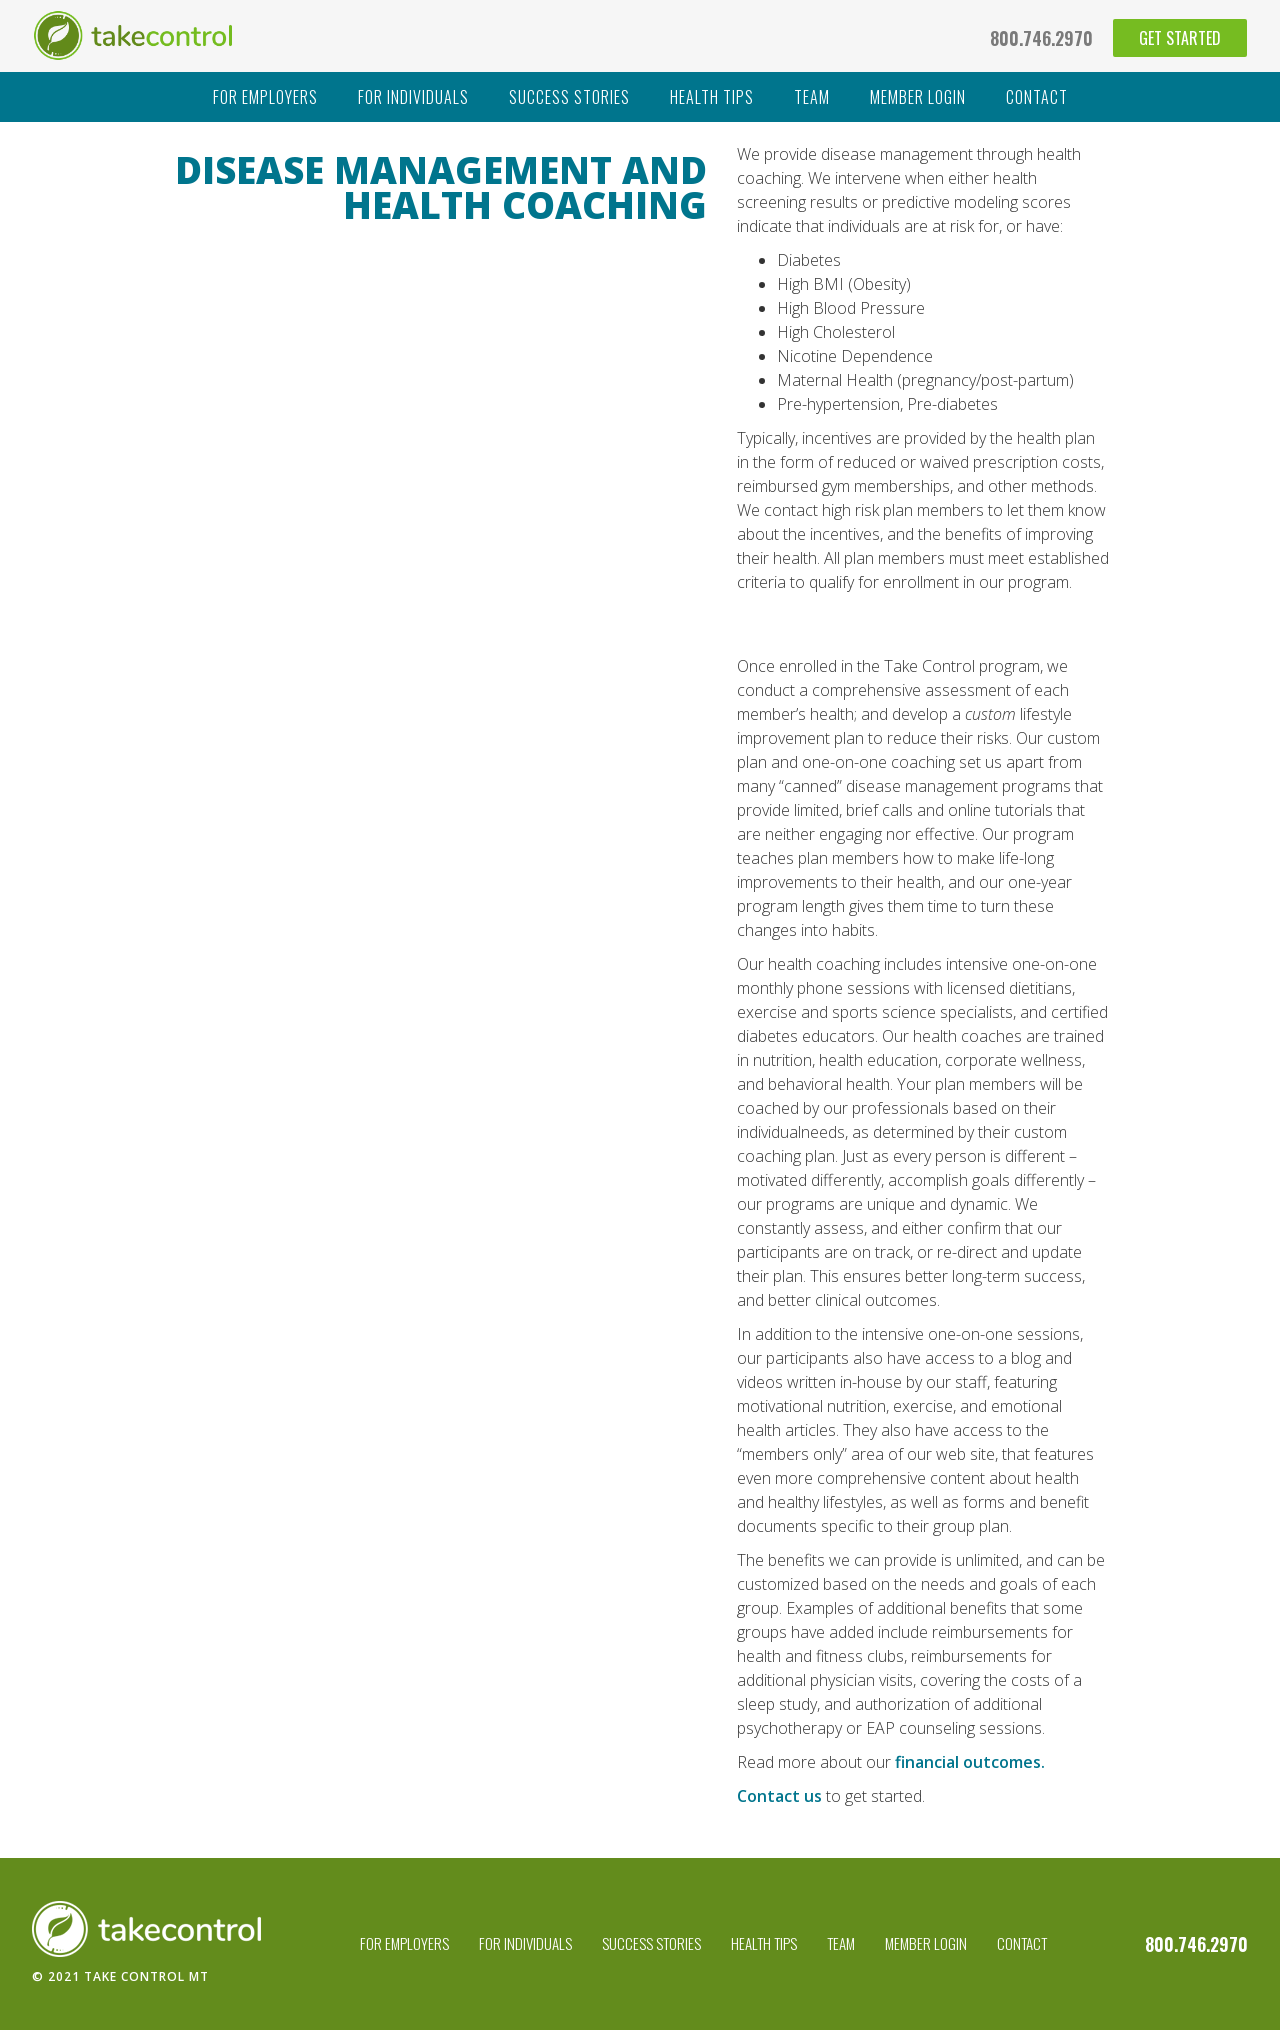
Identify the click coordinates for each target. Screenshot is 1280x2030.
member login (918, 97)
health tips (712, 97)
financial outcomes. (970, 1762)
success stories (569, 97)
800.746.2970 (1041, 38)
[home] (133, 35)
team (812, 97)
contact (1037, 97)
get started (1180, 38)
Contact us (779, 1796)
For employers (265, 97)
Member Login (926, 1943)
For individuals (413, 97)
